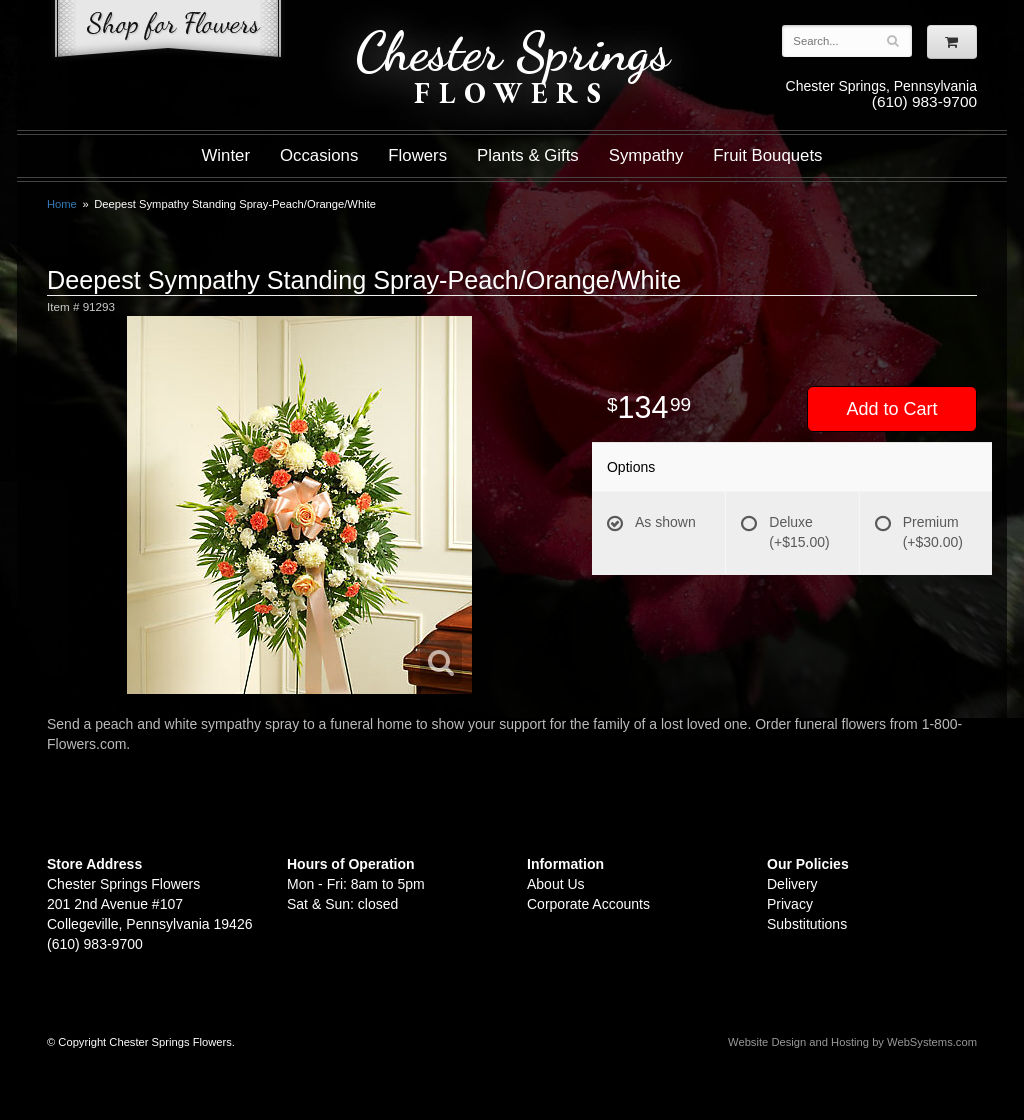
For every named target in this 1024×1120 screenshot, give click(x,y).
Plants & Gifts (528, 155)
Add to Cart (891, 409)
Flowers (417, 155)
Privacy (790, 904)
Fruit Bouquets (767, 155)
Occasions (319, 155)
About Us (556, 884)
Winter (226, 155)
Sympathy (646, 155)
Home (62, 204)
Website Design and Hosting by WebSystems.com (852, 1042)
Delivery (792, 884)
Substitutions (807, 924)
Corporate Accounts (588, 904)
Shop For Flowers (168, 32)
